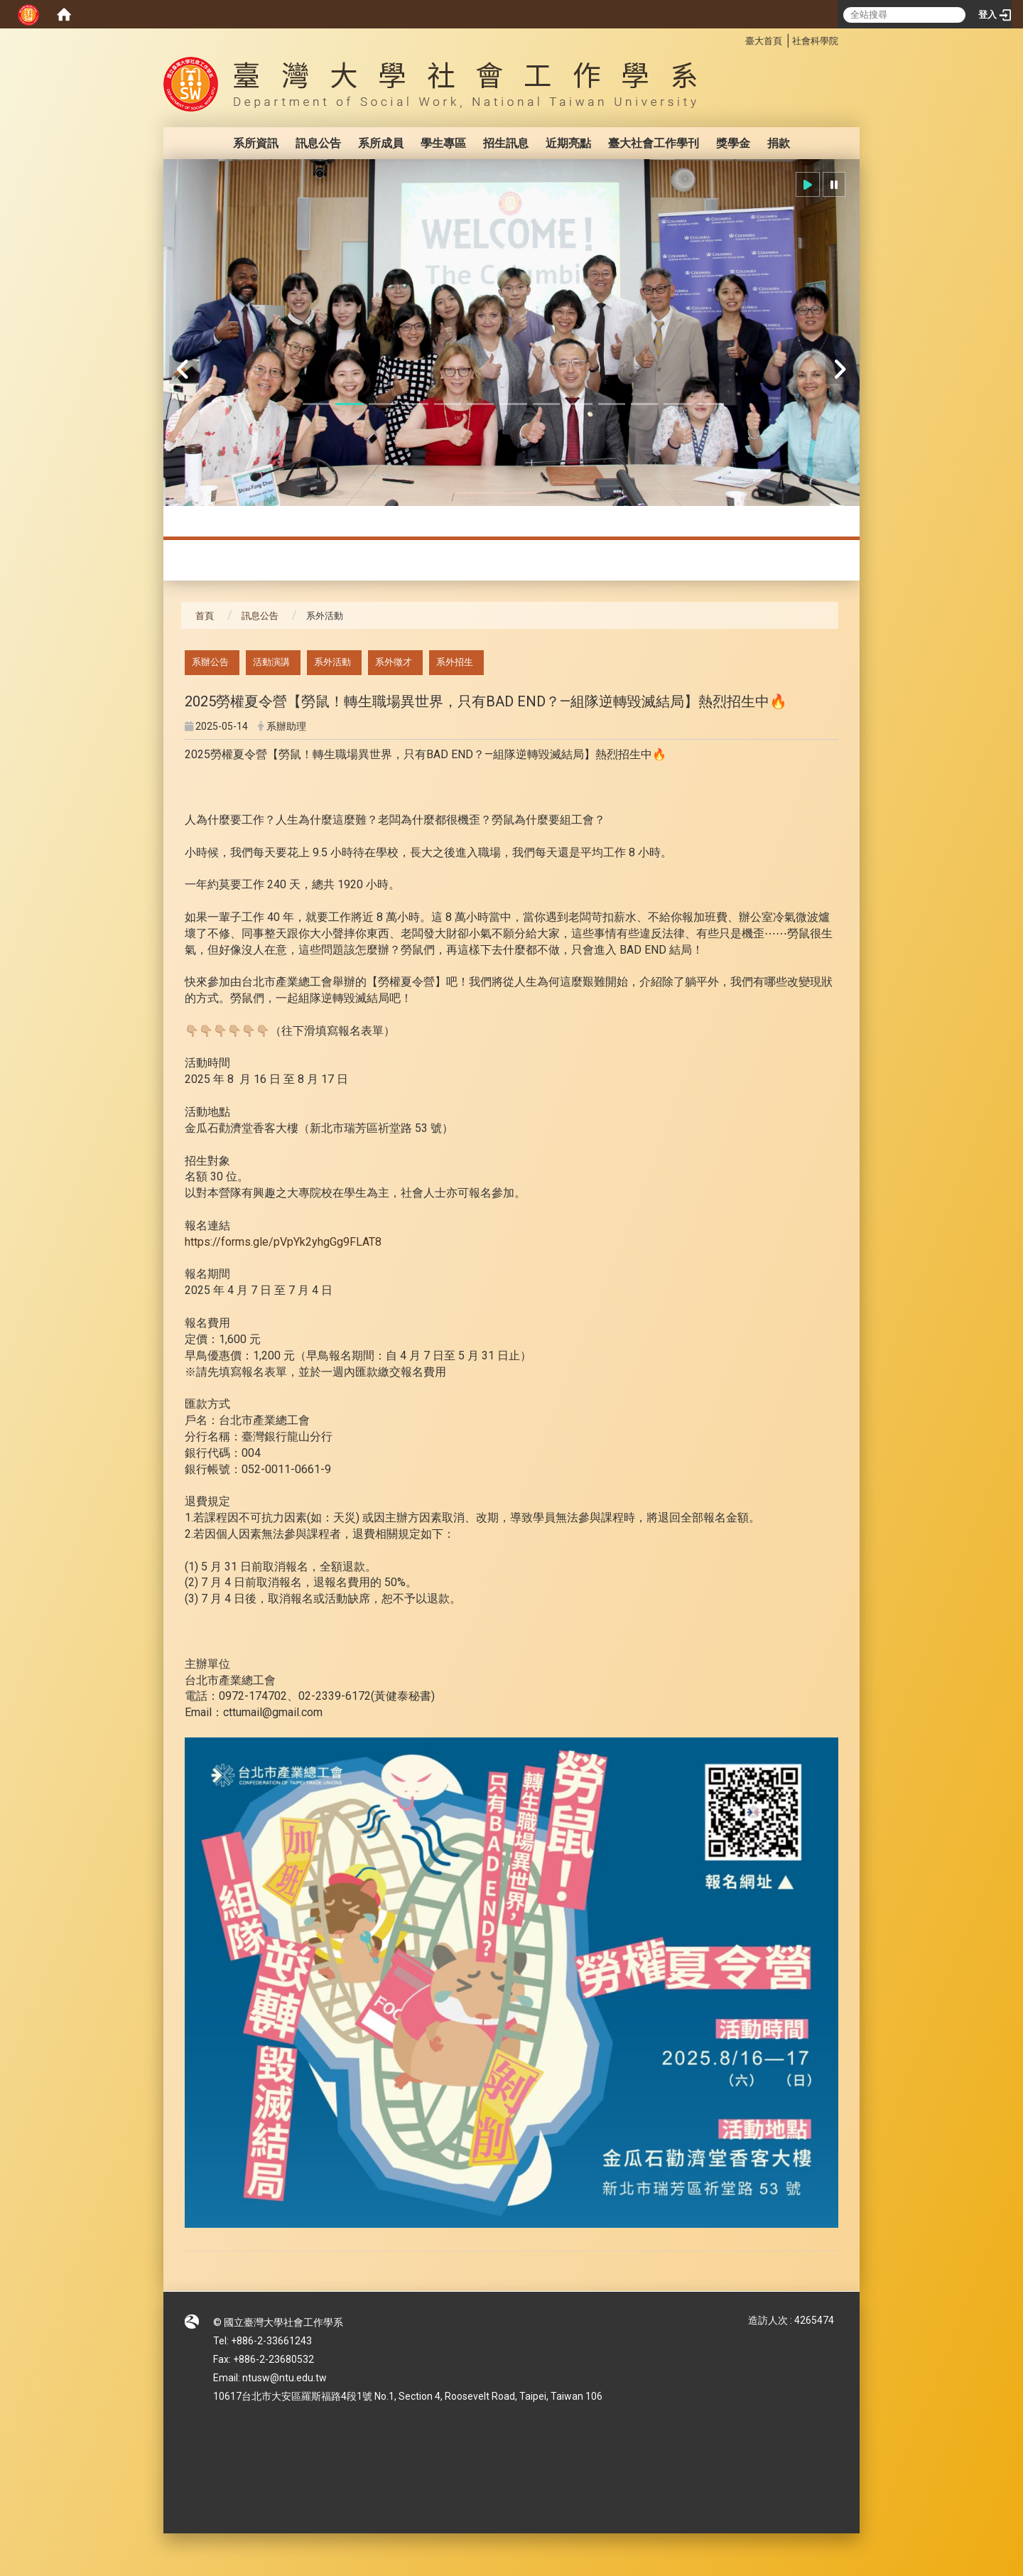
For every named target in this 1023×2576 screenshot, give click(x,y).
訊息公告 (318, 143)
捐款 (778, 143)
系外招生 (454, 662)
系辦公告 (210, 662)
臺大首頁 (763, 41)
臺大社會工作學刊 (653, 143)
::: (738, 38)
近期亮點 (568, 143)
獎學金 (733, 143)
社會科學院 (815, 41)
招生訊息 (506, 143)
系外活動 (332, 662)
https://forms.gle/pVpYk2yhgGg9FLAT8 (283, 1242)
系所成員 (381, 143)
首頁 (204, 615)
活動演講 (271, 662)
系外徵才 (393, 662)
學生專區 (443, 143)
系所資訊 (255, 143)
